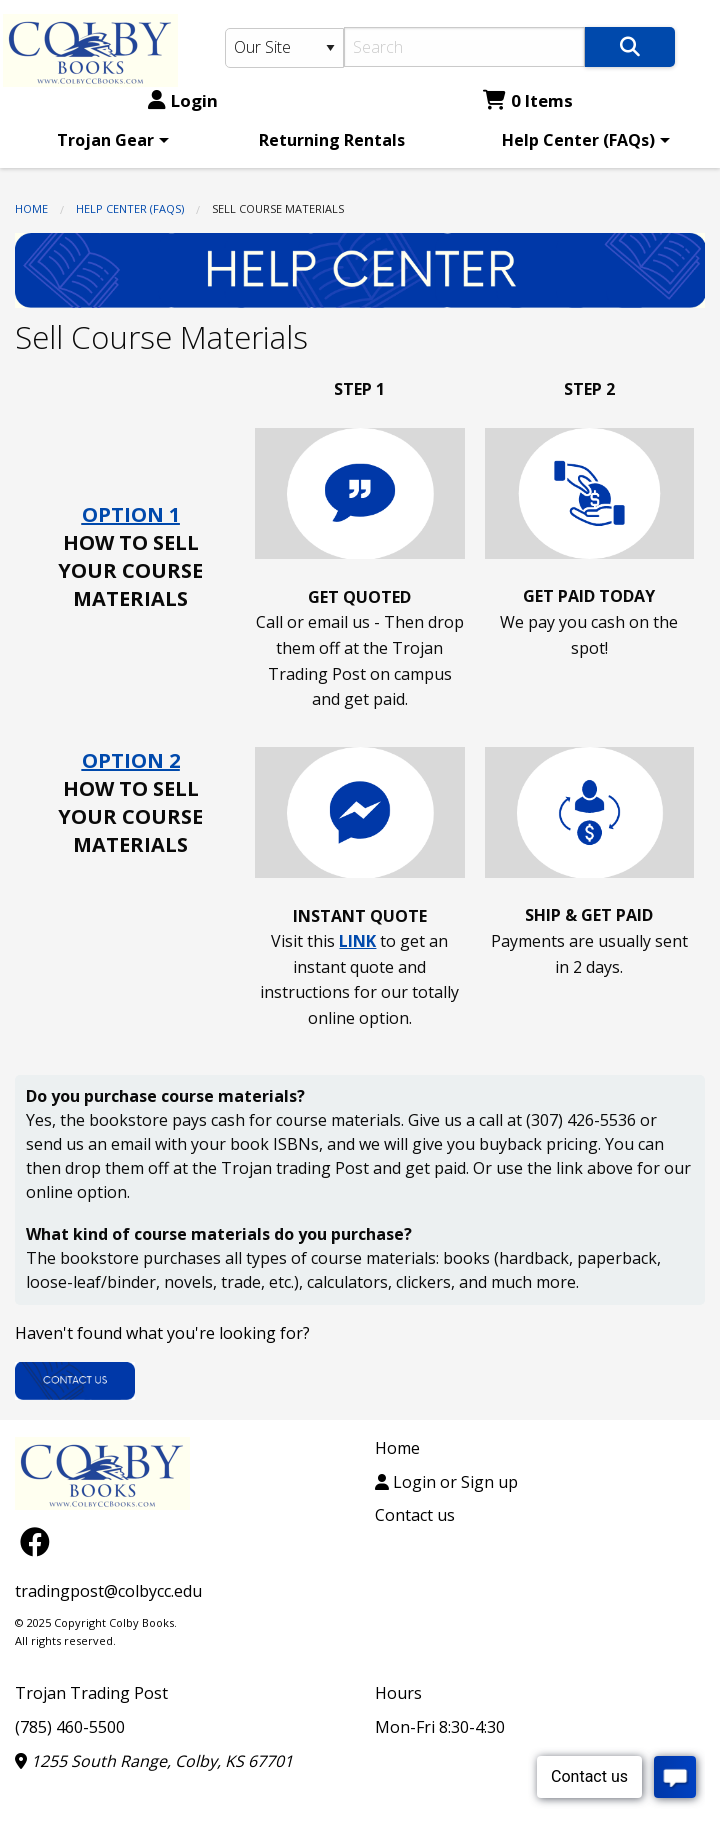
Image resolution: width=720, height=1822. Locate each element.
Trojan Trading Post (91, 1693)
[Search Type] (284, 48)
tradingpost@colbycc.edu (108, 1591)
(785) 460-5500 (70, 1727)
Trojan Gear (105, 140)
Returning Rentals (332, 140)
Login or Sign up (446, 1482)
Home (31, 208)
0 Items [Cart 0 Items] (528, 100)
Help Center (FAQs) (578, 140)
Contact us (415, 1515)
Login (183, 100)
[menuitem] (109, 140)
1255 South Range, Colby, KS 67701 (154, 1761)
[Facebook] (35, 1540)
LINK (357, 941)
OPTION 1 (131, 514)
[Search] (464, 47)
